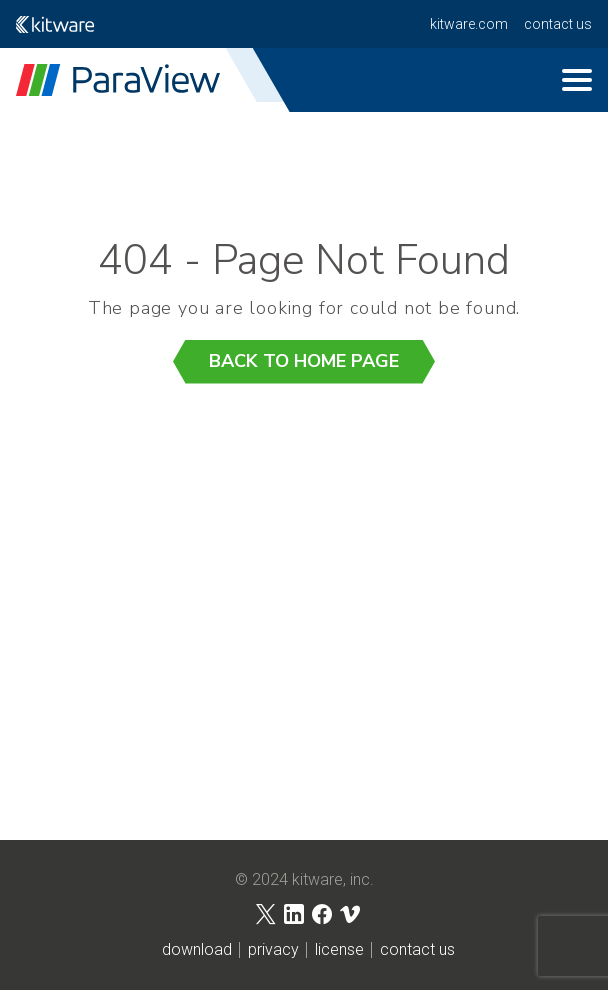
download (197, 950)
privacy (273, 950)
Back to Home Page (304, 361)
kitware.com (469, 24)
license (339, 950)
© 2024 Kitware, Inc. (304, 880)
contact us (558, 24)
